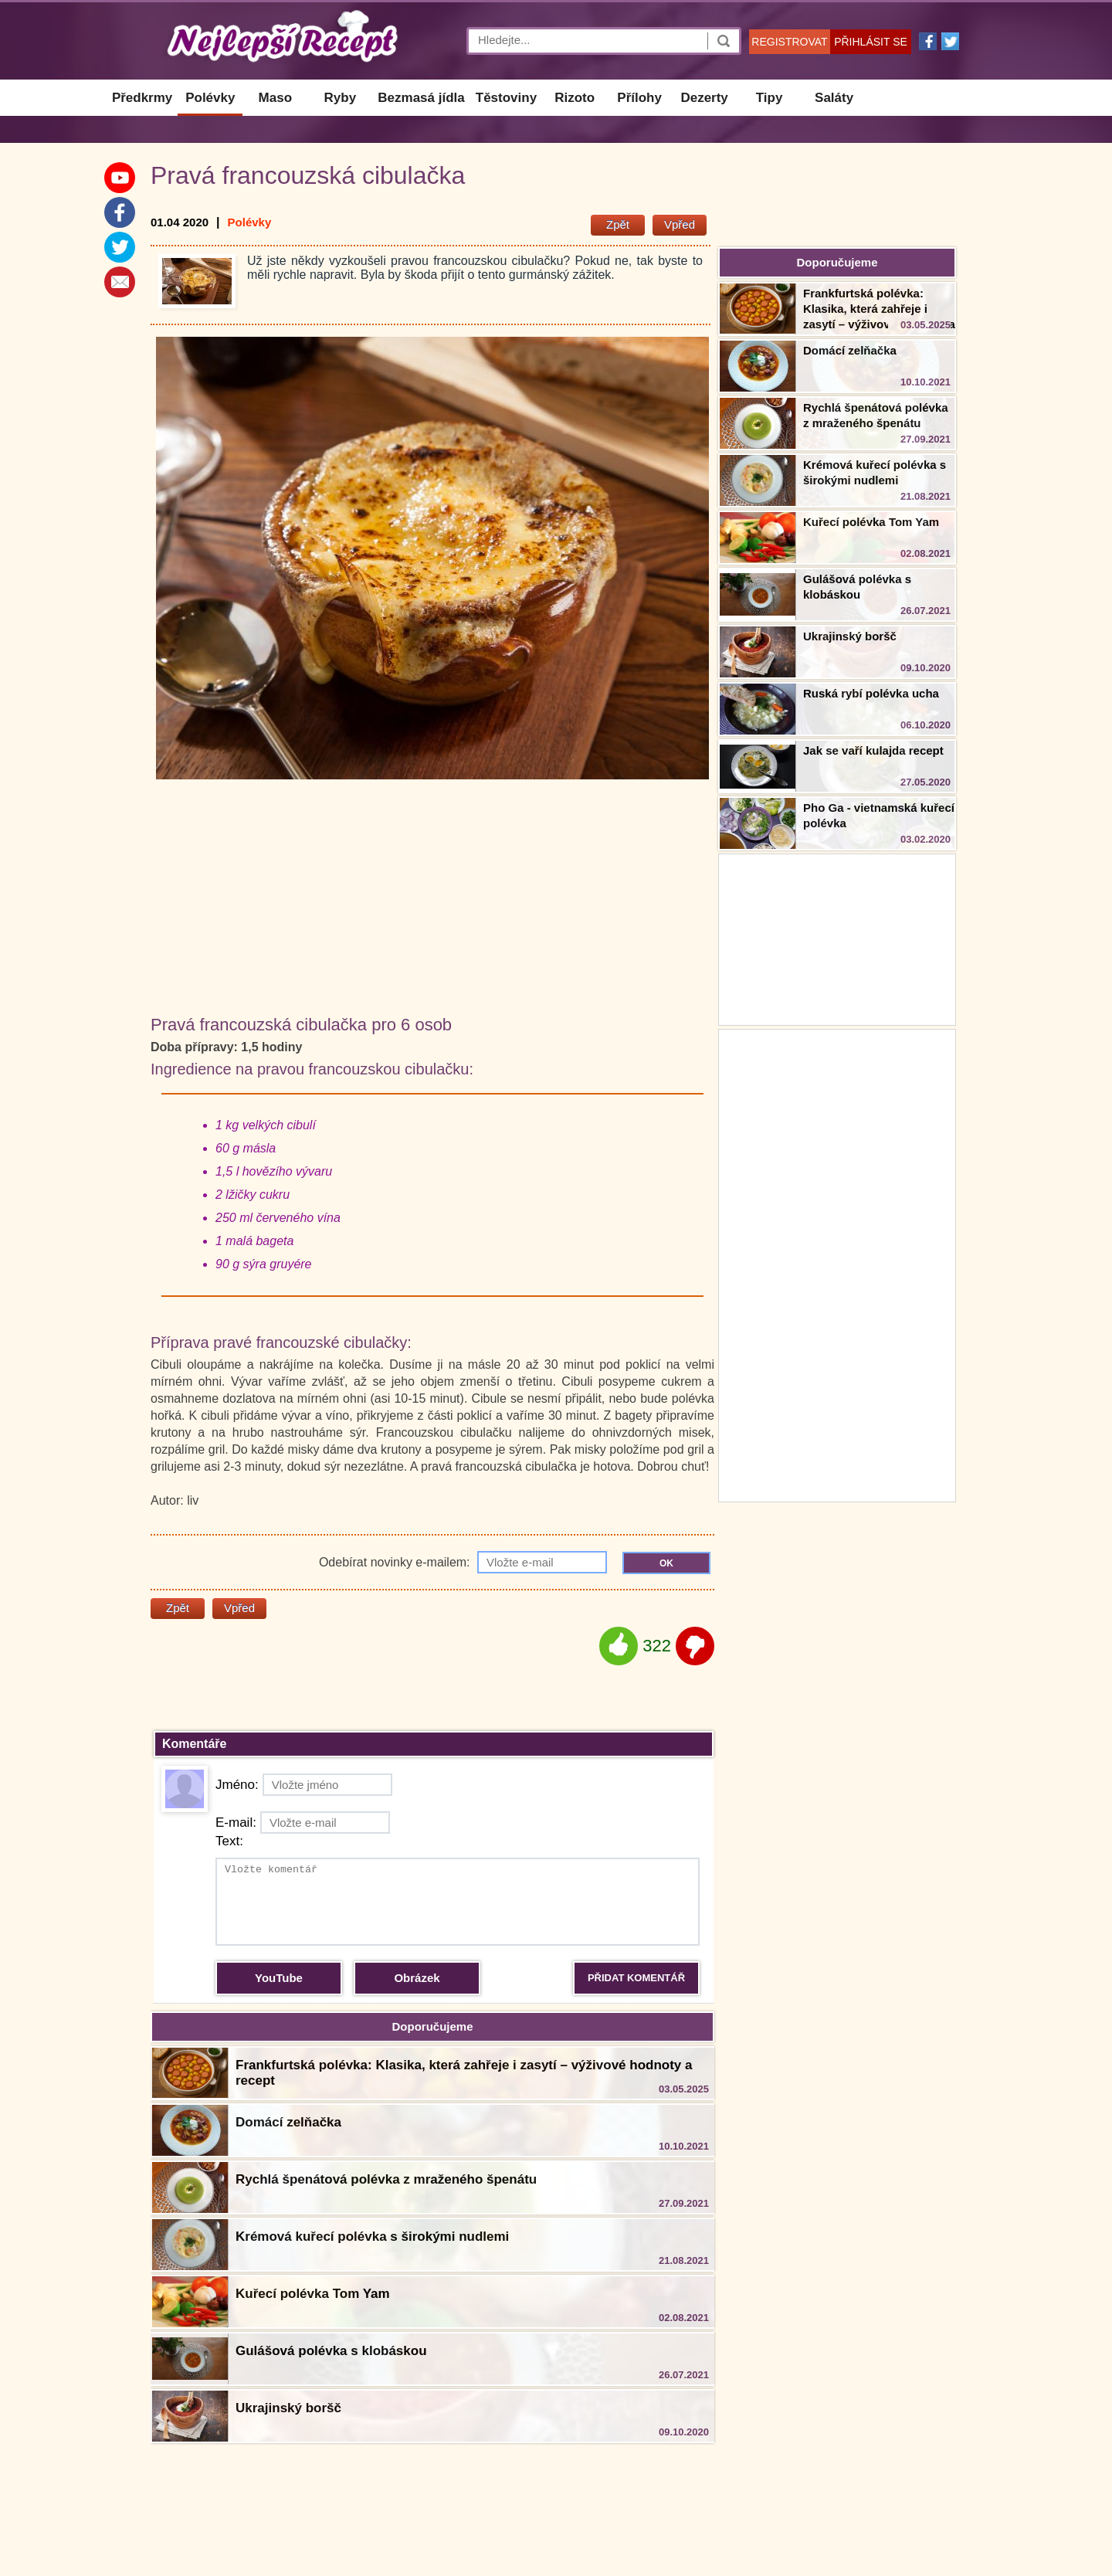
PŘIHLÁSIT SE (870, 42)
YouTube (279, 1977)
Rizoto (574, 97)
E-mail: (302, 1822)
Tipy (769, 97)
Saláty (834, 97)
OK (666, 1563)
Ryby (340, 97)
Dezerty (703, 97)
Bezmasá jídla (421, 97)
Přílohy (639, 97)
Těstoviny (506, 97)
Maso (275, 97)
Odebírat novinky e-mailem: (463, 1562)
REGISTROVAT (789, 42)
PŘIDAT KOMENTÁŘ (636, 1978)
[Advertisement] (837, 1263)
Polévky (210, 97)
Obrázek (416, 1977)
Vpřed (679, 224)
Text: (229, 1841)
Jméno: (303, 1784)
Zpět (617, 224)
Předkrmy (142, 97)
